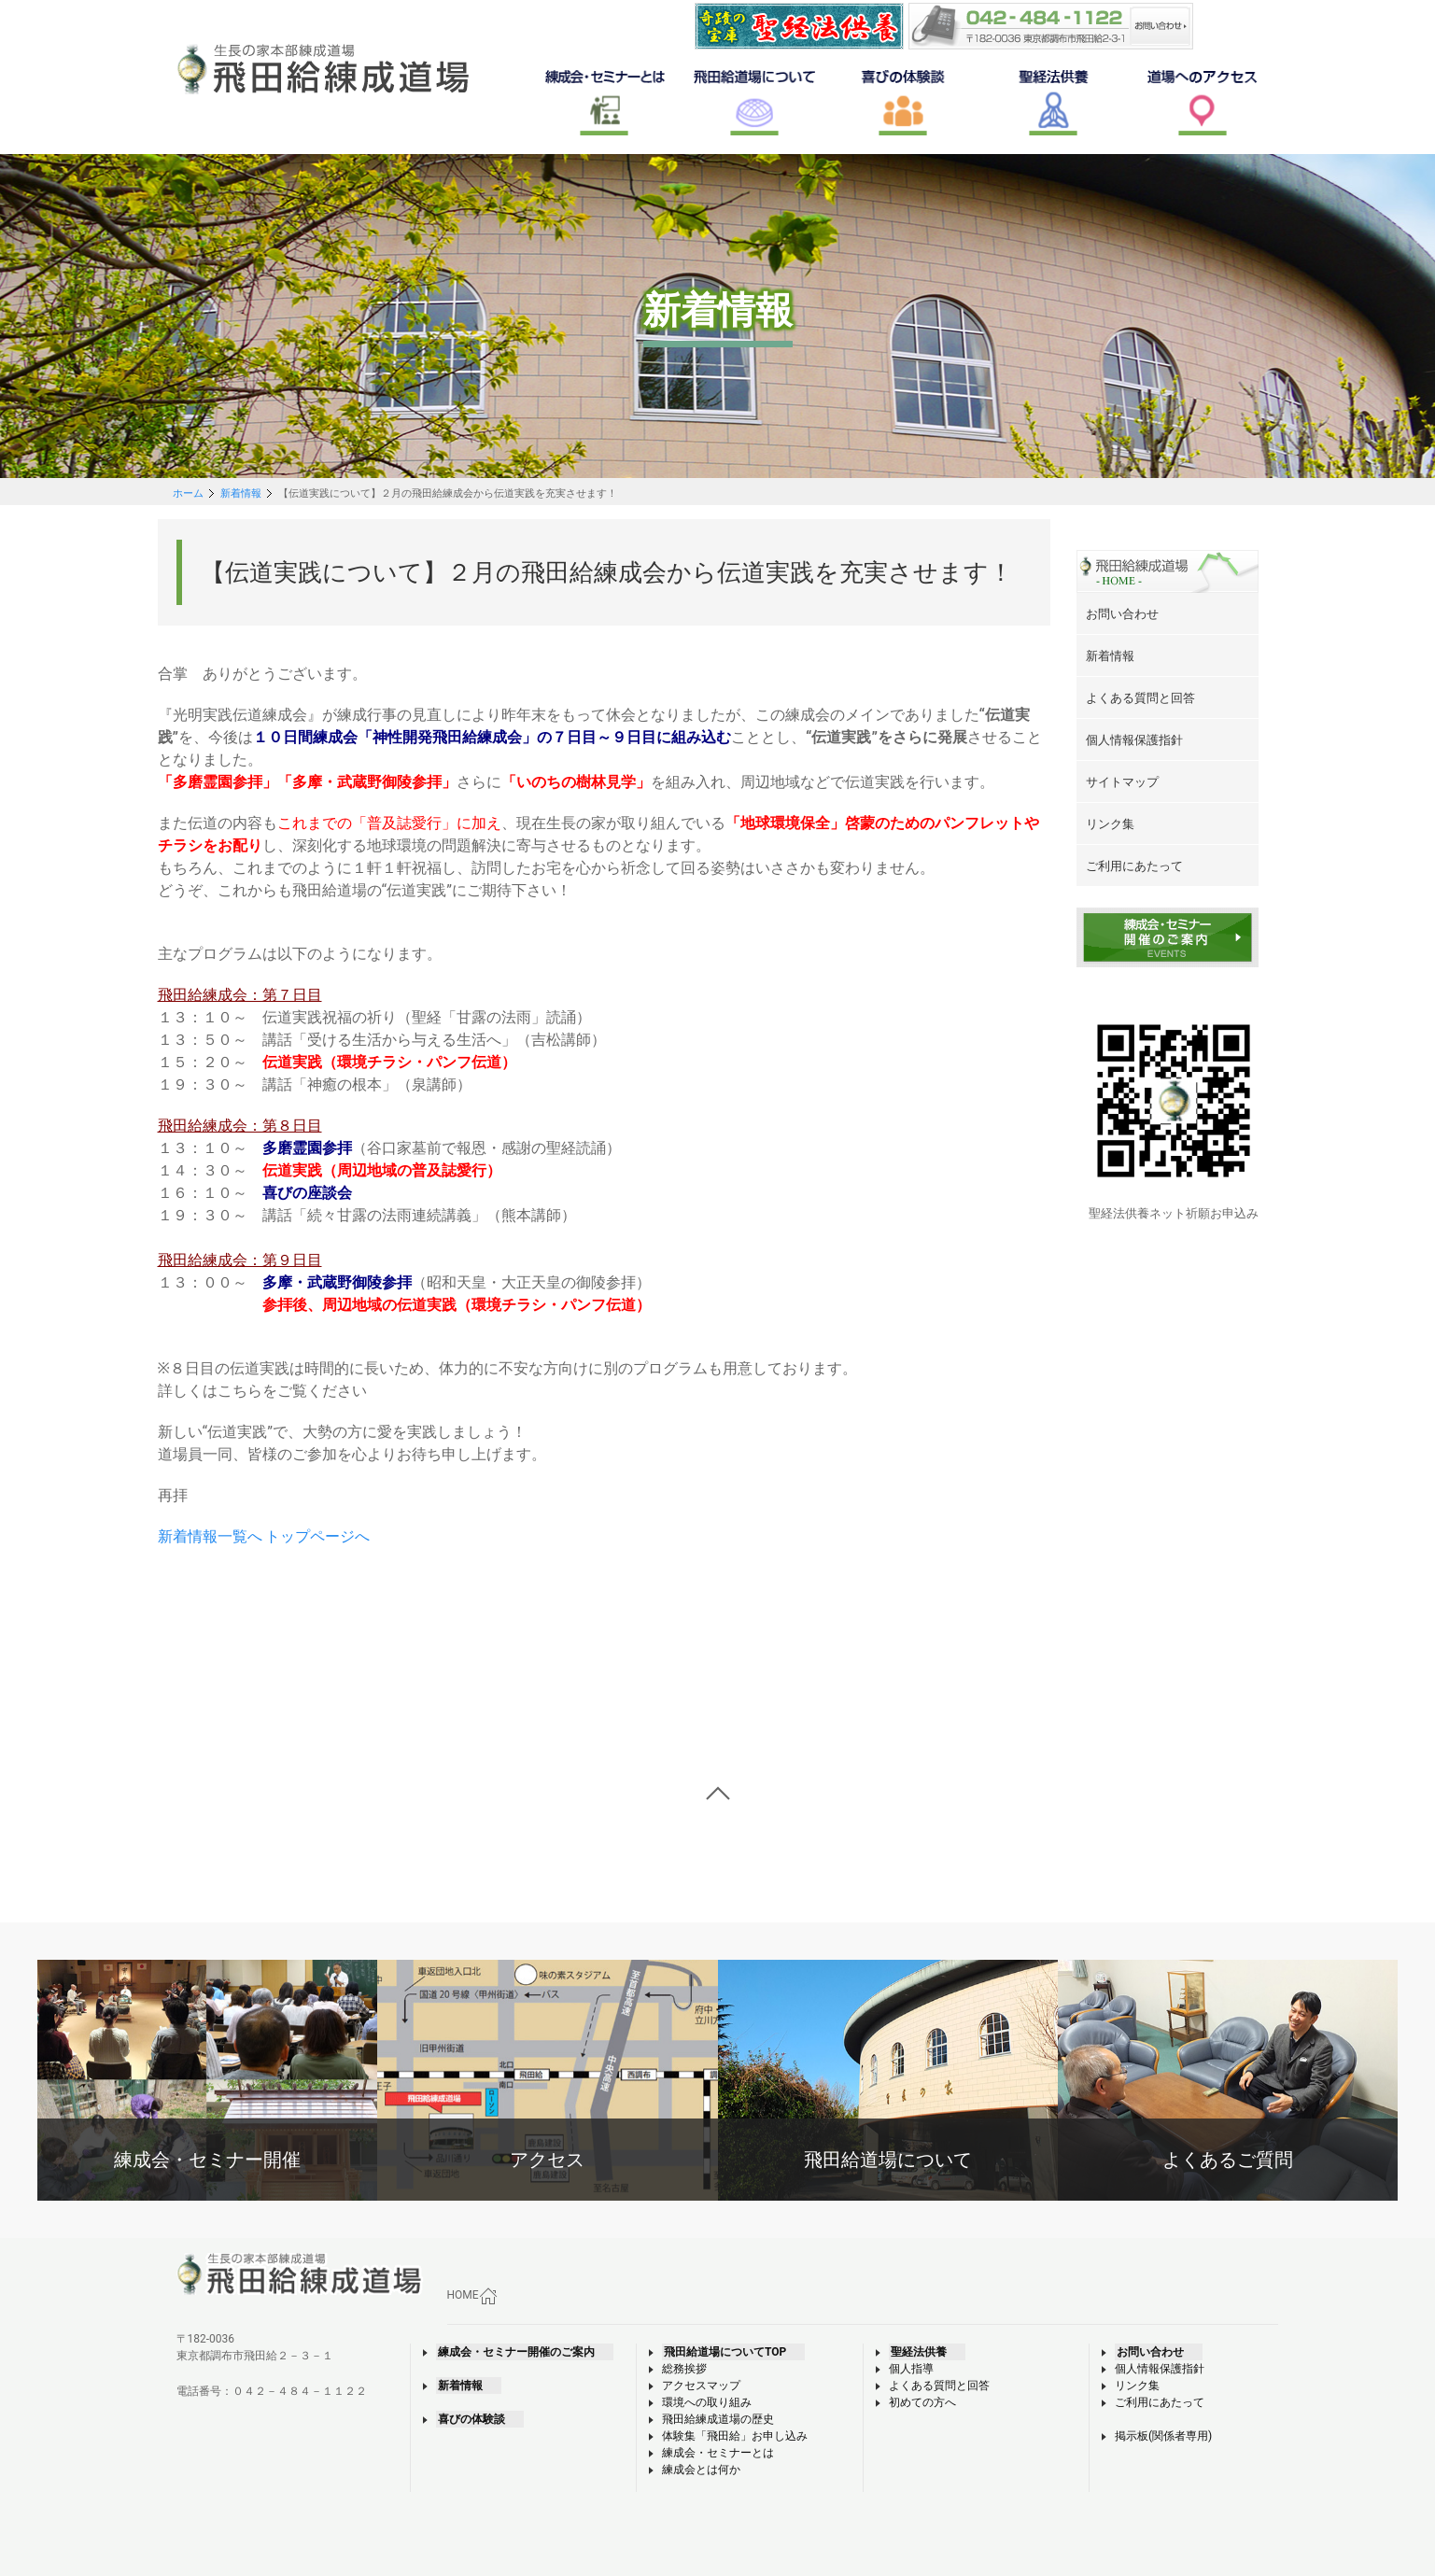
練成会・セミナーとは (718, 2452)
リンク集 (1137, 2385)
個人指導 (911, 2368)
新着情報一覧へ (210, 1536)
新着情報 (240, 493)
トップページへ (317, 1536)
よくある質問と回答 (939, 2385)
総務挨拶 (684, 2368)
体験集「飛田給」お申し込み (735, 2435)
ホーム (188, 493)
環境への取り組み (707, 2402)
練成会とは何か (701, 2469)
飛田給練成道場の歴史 (718, 2419)
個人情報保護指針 (1159, 2368)
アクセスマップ (701, 2385)
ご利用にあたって (1159, 2402)
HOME (472, 2296)
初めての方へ (922, 2402)
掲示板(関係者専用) (1163, 2435)
